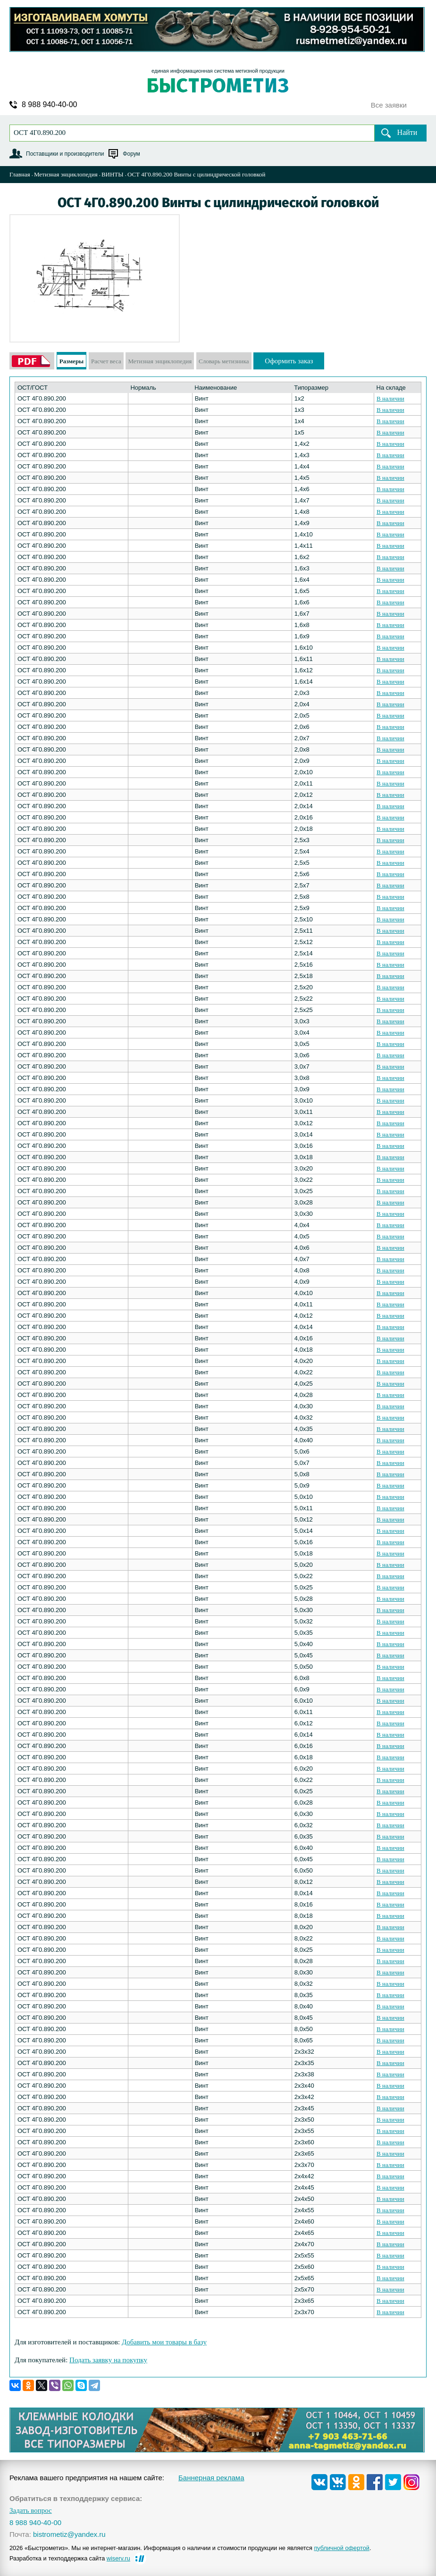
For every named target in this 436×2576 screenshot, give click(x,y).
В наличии (390, 398)
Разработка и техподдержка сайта (69, 2558)
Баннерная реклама (211, 2478)
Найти (407, 132)
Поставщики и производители (65, 154)
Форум (131, 154)
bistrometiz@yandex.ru (69, 2534)
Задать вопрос (30, 2510)
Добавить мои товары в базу (164, 2342)
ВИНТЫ (112, 174)
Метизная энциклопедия (66, 174)
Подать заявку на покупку (108, 2360)
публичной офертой (341, 2547)
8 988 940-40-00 (49, 105)
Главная (19, 174)
